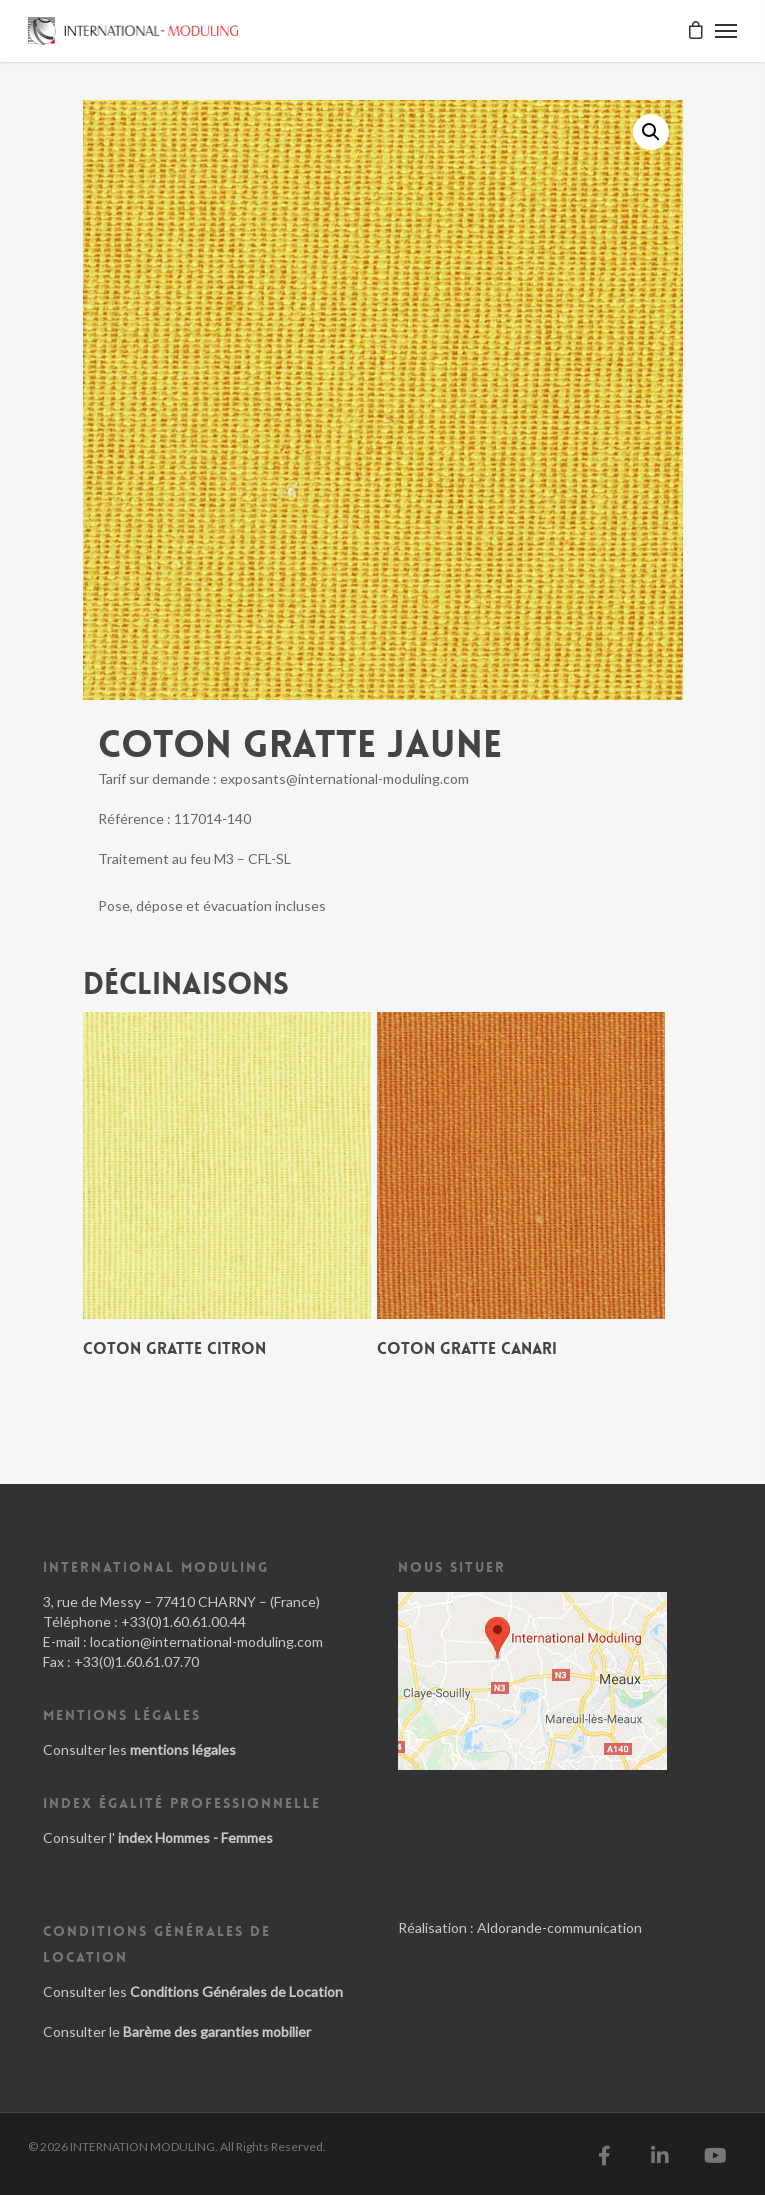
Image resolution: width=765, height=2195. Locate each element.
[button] (651, 132)
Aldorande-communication (559, 1927)
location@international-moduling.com (206, 1641)
